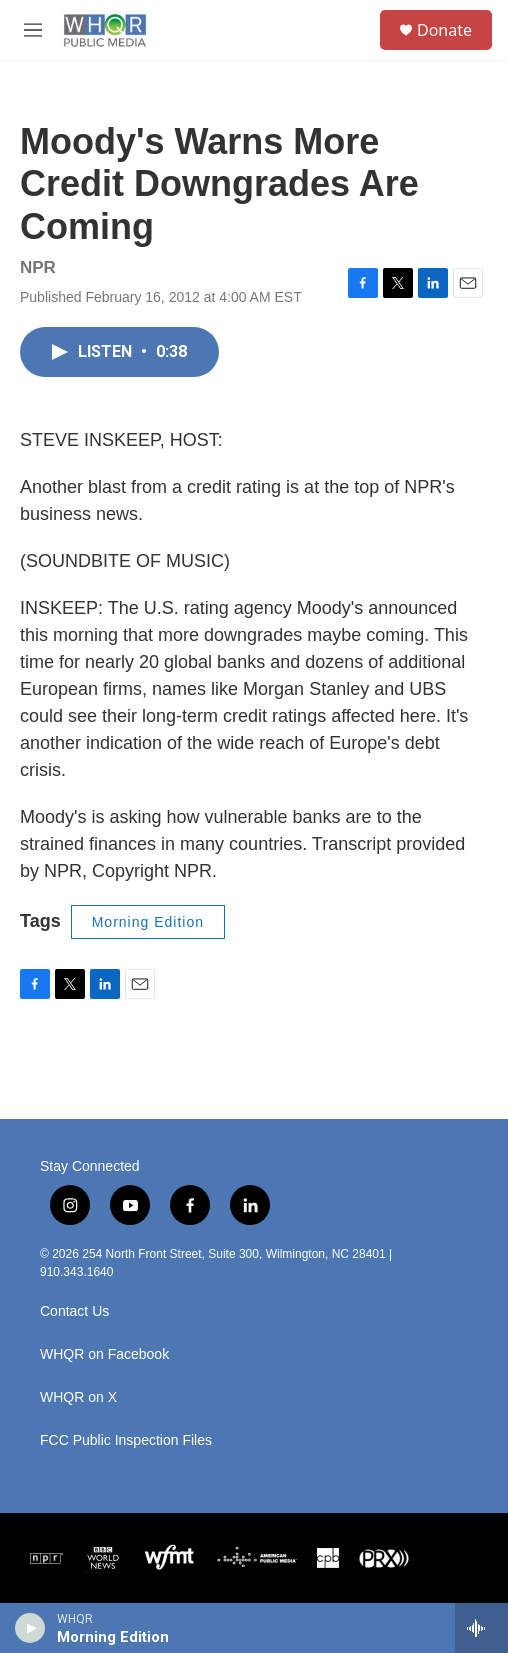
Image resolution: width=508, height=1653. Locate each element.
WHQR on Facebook (104, 1354)
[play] (30, 1628)
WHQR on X (78, 1397)
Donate (444, 30)
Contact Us (74, 1311)
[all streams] (481, 1628)
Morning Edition (148, 922)
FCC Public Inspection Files (126, 1440)
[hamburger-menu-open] (33, 30)
